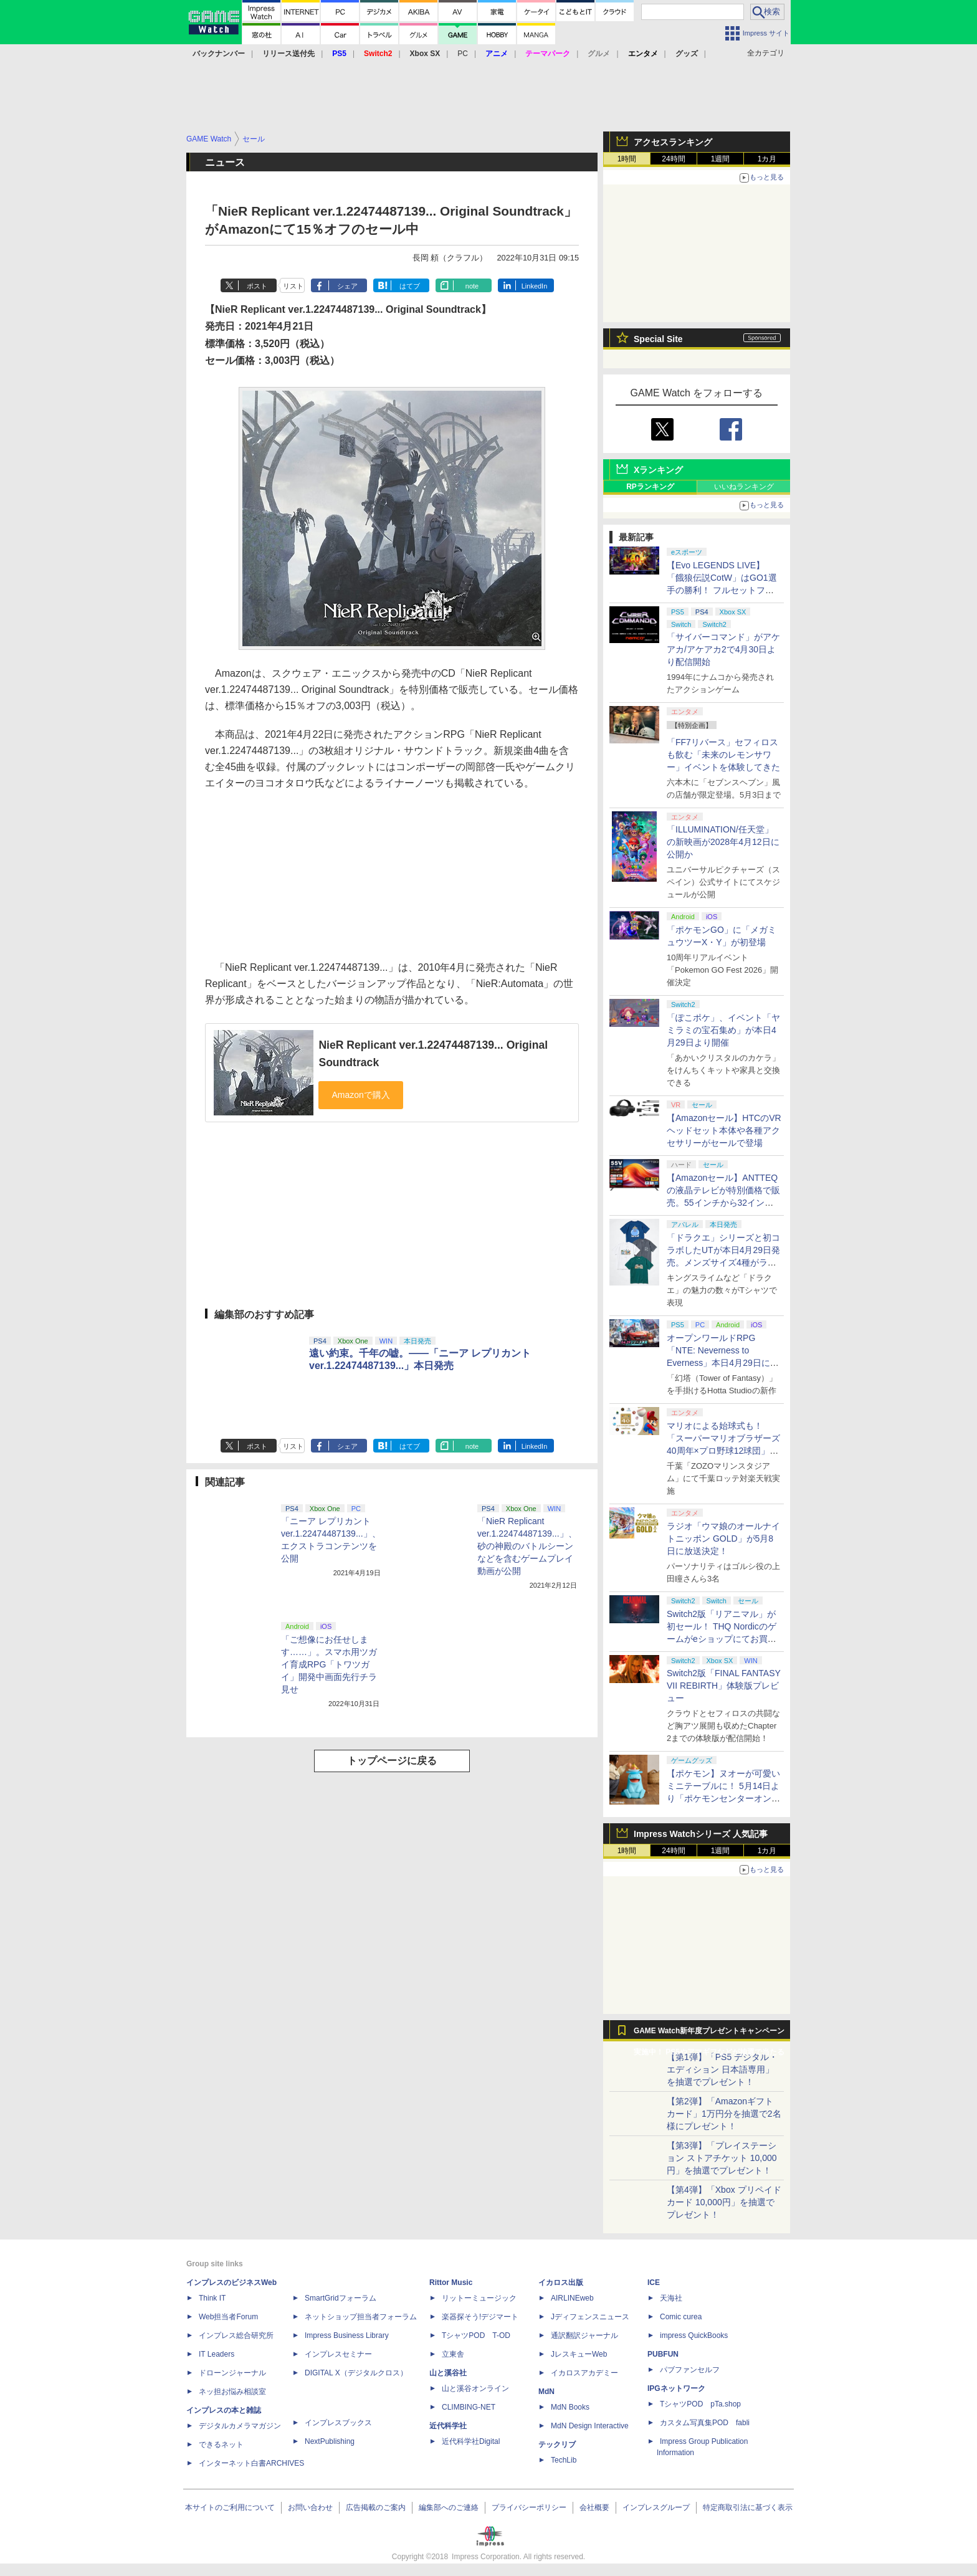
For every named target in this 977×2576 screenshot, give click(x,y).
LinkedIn (535, 286)
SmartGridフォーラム (340, 2298)
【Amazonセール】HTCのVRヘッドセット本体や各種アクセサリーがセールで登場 (724, 1130)
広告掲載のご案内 (376, 2507)
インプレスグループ (656, 2507)
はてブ (409, 286)
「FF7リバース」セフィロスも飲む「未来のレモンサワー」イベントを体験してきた (723, 754)
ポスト (257, 286)
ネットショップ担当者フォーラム (361, 2316)
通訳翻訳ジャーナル (584, 2335)
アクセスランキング (673, 142)
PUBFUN (663, 2354)
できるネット (221, 2444)
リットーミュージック (479, 2298)
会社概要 (594, 2507)
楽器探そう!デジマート (480, 2316)
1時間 (627, 159)
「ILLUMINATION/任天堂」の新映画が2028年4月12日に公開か (723, 841)
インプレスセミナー (338, 2354)
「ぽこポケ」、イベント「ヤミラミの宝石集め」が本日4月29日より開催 (723, 1030)
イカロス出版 (560, 2282)
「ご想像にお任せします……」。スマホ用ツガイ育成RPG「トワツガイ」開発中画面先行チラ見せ (329, 1664)
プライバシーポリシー (529, 2507)
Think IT (212, 2298)
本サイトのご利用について (230, 2507)
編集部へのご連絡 (449, 2507)
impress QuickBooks (694, 2335)
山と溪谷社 (448, 2372)
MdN (546, 2391)
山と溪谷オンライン (475, 2388)
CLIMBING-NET (468, 2407)
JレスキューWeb (579, 2354)
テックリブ (557, 2444)
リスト (293, 286)
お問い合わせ (310, 2507)
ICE (653, 2282)
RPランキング (650, 486)
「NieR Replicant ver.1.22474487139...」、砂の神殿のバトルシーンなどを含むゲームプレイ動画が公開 (527, 1546)
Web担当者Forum (228, 2316)
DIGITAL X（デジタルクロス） (356, 2372)
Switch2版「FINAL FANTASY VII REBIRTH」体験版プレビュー (724, 1685)
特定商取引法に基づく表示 (748, 2507)
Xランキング (658, 470)
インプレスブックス (338, 2422)
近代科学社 (448, 2425)
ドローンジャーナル (232, 2372)
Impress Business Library (347, 2335)
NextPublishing (330, 2441)
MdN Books (570, 2407)
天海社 (671, 2298)
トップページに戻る (392, 1760)
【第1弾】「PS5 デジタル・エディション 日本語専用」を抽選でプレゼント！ (722, 2069)
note (472, 286)
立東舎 (453, 2354)
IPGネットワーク (676, 2388)
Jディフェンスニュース (590, 2316)
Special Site (658, 339)
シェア (347, 286)
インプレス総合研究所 (236, 2335)
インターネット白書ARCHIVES (251, 2463)
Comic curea (681, 2316)
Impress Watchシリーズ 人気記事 (701, 1834)
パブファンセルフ (690, 2369)
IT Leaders (216, 2354)
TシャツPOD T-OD (476, 2335)
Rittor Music (450, 2282)
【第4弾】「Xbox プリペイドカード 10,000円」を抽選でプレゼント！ (724, 2202)
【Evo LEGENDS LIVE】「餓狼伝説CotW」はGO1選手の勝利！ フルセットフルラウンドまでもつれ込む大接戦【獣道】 (723, 590)
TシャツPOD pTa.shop (700, 2404)
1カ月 (767, 159)
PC (462, 53)
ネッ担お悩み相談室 (232, 2391)
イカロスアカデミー (584, 2372)
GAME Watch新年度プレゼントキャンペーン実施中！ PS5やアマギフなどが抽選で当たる (709, 2033)
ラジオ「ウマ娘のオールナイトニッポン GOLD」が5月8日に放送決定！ (723, 1538)
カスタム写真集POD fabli (705, 2422)
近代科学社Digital (471, 2441)
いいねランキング (744, 486)
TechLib (563, 2460)
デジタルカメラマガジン (240, 2425)
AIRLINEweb (572, 2298)
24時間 (673, 159)
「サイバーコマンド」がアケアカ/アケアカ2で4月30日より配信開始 (723, 649)
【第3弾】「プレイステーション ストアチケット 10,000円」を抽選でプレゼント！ (722, 2157)
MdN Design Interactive (590, 2425)
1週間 (720, 159)
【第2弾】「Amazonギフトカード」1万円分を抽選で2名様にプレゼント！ (724, 2113)
